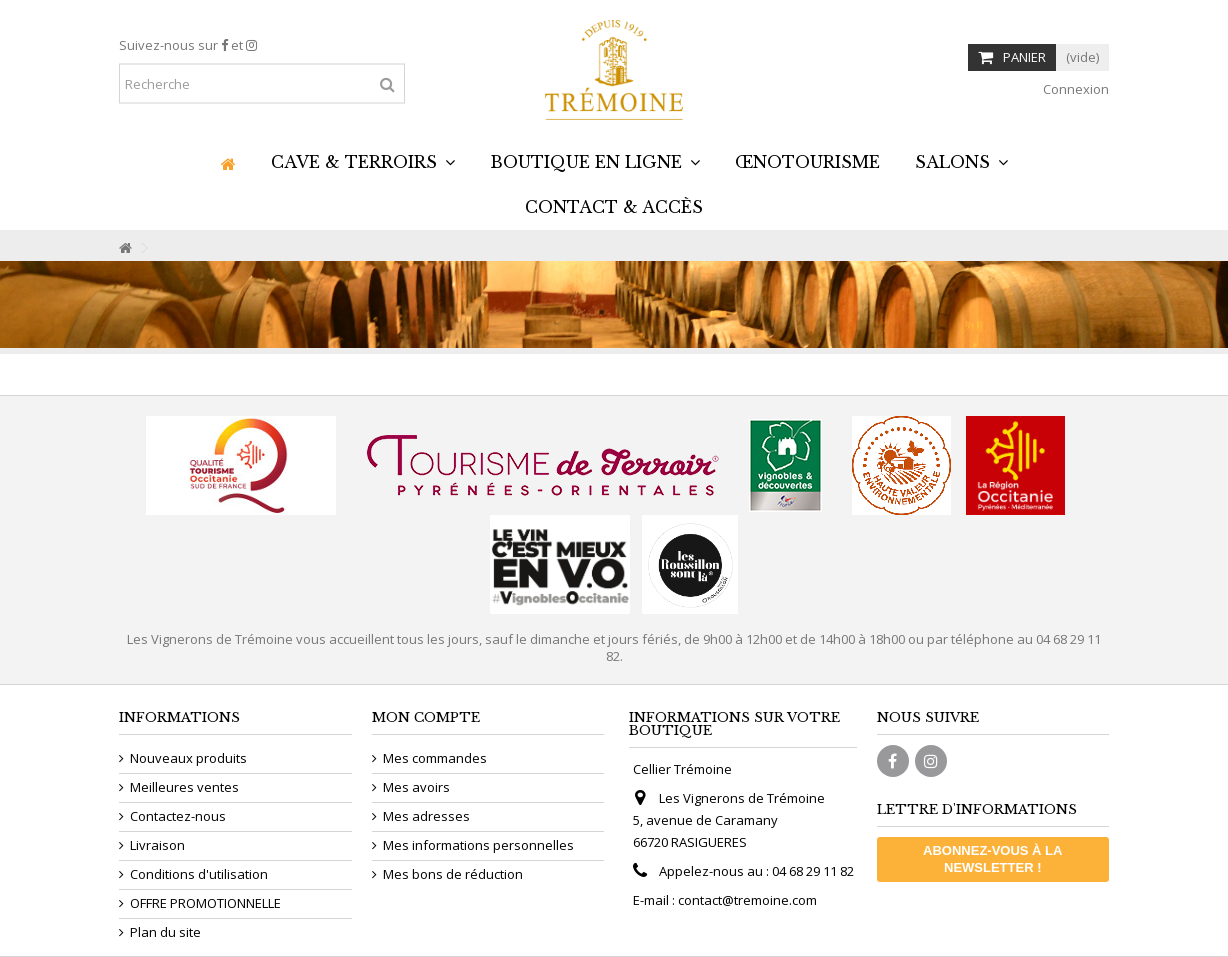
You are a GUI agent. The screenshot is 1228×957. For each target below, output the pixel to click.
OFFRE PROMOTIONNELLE (205, 903)
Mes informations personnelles (478, 845)
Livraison (157, 845)
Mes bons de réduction (453, 874)
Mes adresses (426, 816)
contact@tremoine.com (747, 900)
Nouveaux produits (188, 758)
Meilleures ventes (184, 787)
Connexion (1074, 89)
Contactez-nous (178, 816)
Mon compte (426, 717)
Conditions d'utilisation (199, 874)
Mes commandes (435, 758)
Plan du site (165, 932)
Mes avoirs (416, 787)
